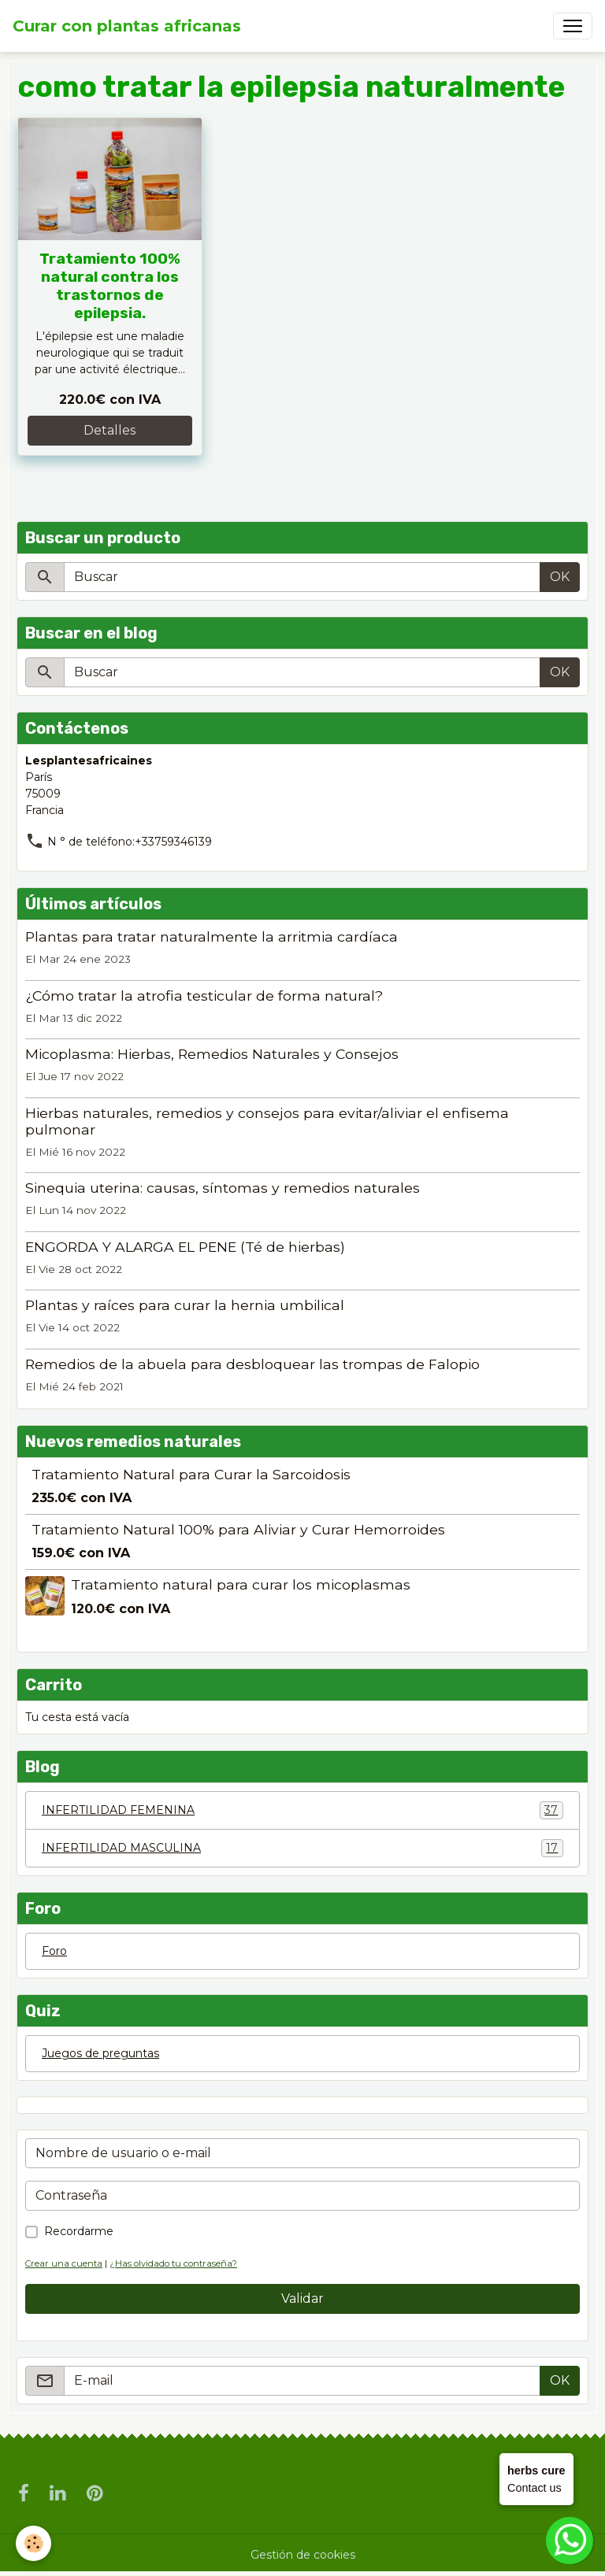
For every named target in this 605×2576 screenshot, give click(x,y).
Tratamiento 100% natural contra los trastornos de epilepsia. (109, 286)
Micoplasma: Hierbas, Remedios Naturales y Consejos (212, 1054)
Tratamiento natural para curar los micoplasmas (240, 1584)
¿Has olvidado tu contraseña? (173, 2263)
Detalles (109, 430)
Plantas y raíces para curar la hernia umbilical (184, 1305)
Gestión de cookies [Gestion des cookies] (303, 2555)
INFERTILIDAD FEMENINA (302, 1810)
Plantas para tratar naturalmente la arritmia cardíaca (211, 936)
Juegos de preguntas (100, 2053)
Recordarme (78, 2231)
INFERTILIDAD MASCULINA (302, 1848)
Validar (302, 2298)
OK (560, 576)
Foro (54, 1951)
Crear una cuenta (63, 2263)
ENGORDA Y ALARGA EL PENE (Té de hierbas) (185, 1246)
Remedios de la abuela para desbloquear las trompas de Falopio (252, 1364)
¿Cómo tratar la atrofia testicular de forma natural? (204, 995)
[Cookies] (33, 2543)
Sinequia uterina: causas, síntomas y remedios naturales (222, 1187)
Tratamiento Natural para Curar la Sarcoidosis (191, 1474)
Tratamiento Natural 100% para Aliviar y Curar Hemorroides (238, 1529)
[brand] (127, 26)
